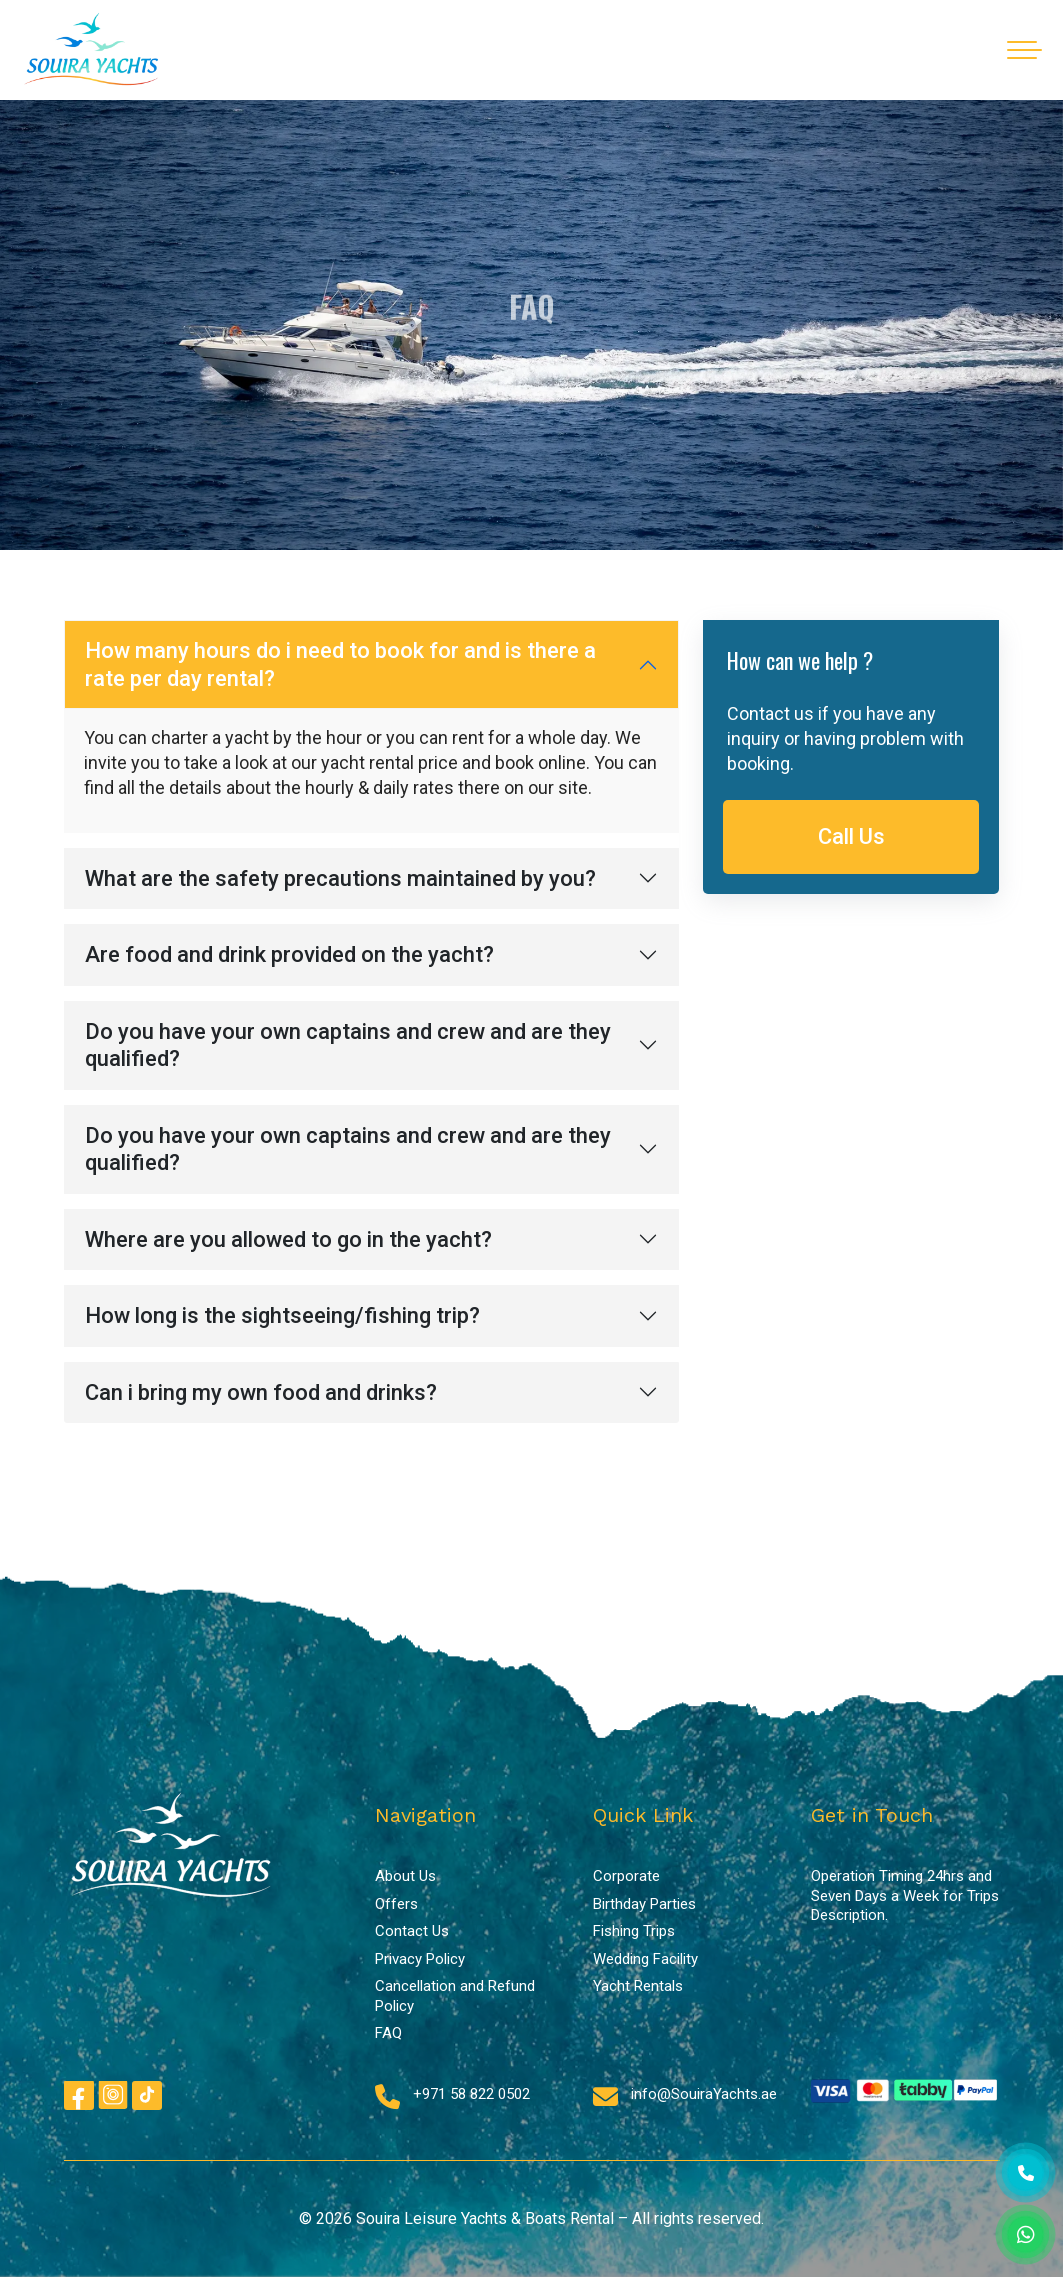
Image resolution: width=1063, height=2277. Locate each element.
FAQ (388, 2033)
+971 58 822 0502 (471, 2094)
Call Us (851, 836)
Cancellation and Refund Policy (455, 1996)
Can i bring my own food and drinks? (261, 1392)
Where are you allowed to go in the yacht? (288, 1239)
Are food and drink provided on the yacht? (289, 954)
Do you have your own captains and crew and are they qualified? (348, 1045)
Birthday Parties (644, 1904)
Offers (396, 1904)
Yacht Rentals (638, 1986)
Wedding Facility (645, 1959)
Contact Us (412, 1931)
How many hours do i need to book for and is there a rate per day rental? (340, 664)
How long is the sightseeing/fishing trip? (282, 1315)
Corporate (626, 1876)
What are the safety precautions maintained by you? (340, 878)
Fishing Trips (634, 1931)
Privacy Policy (420, 1959)
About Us (405, 1876)
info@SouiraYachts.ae (704, 2094)
